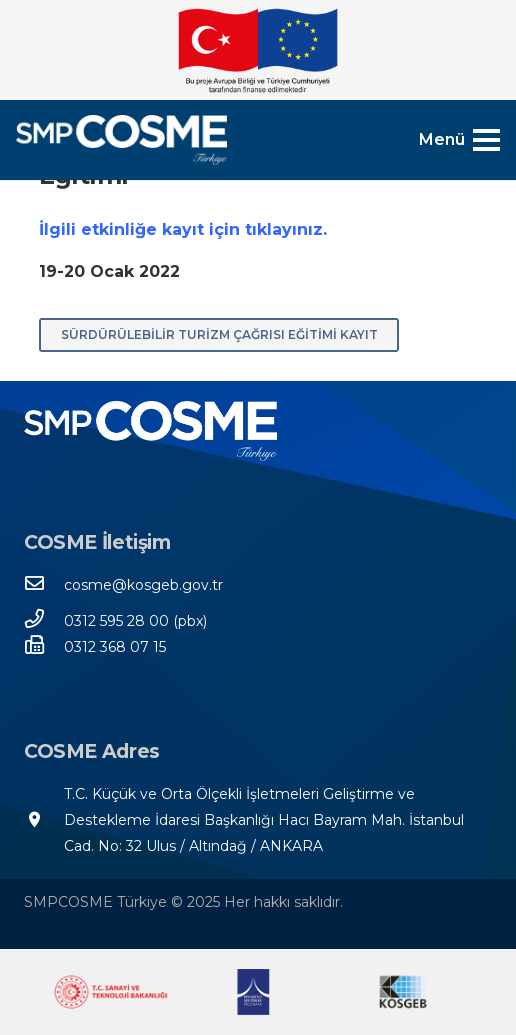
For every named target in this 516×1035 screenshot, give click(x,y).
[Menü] (459, 140)
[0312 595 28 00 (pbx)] (44, 621)
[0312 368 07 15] (44, 647)
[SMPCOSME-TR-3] (121, 140)
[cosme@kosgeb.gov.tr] (44, 585)
